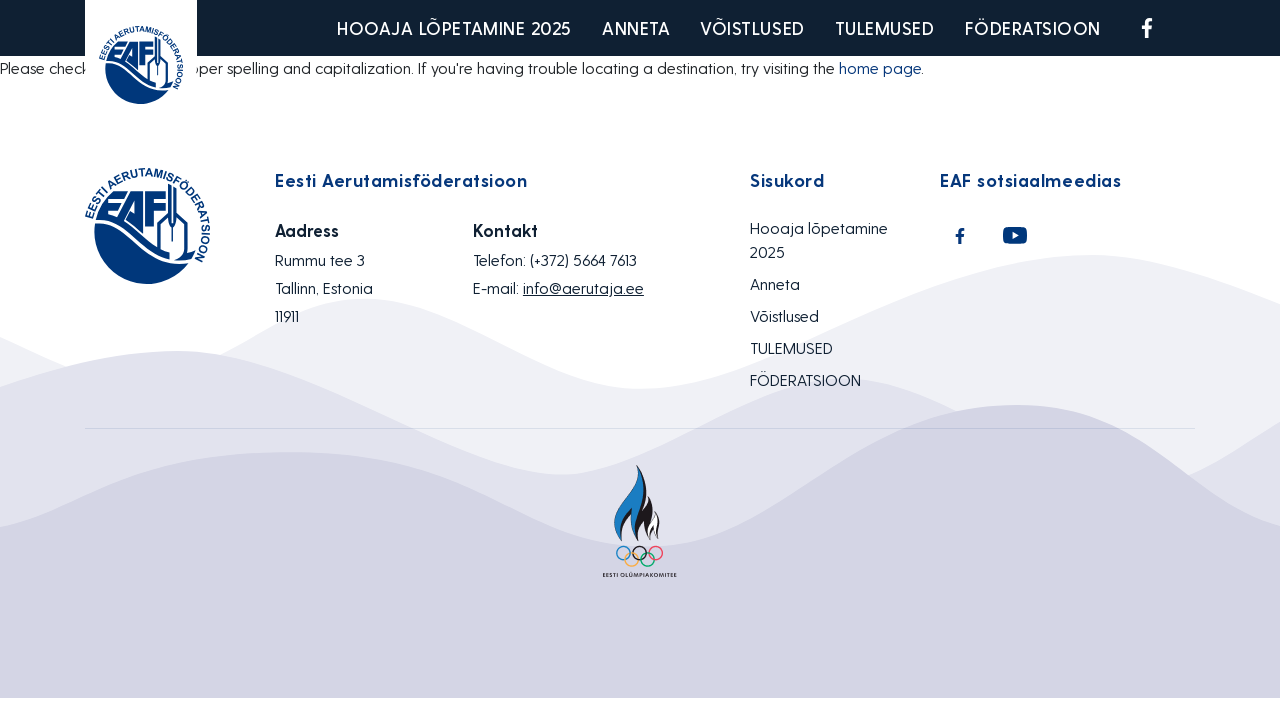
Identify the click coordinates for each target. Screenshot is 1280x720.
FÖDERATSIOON (1033, 27)
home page (880, 67)
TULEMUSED (885, 27)
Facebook (1147, 28)
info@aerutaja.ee (583, 287)
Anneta (636, 27)
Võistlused (752, 27)
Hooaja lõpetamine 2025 (454, 27)
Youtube (1194, 28)
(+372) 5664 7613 (583, 259)
